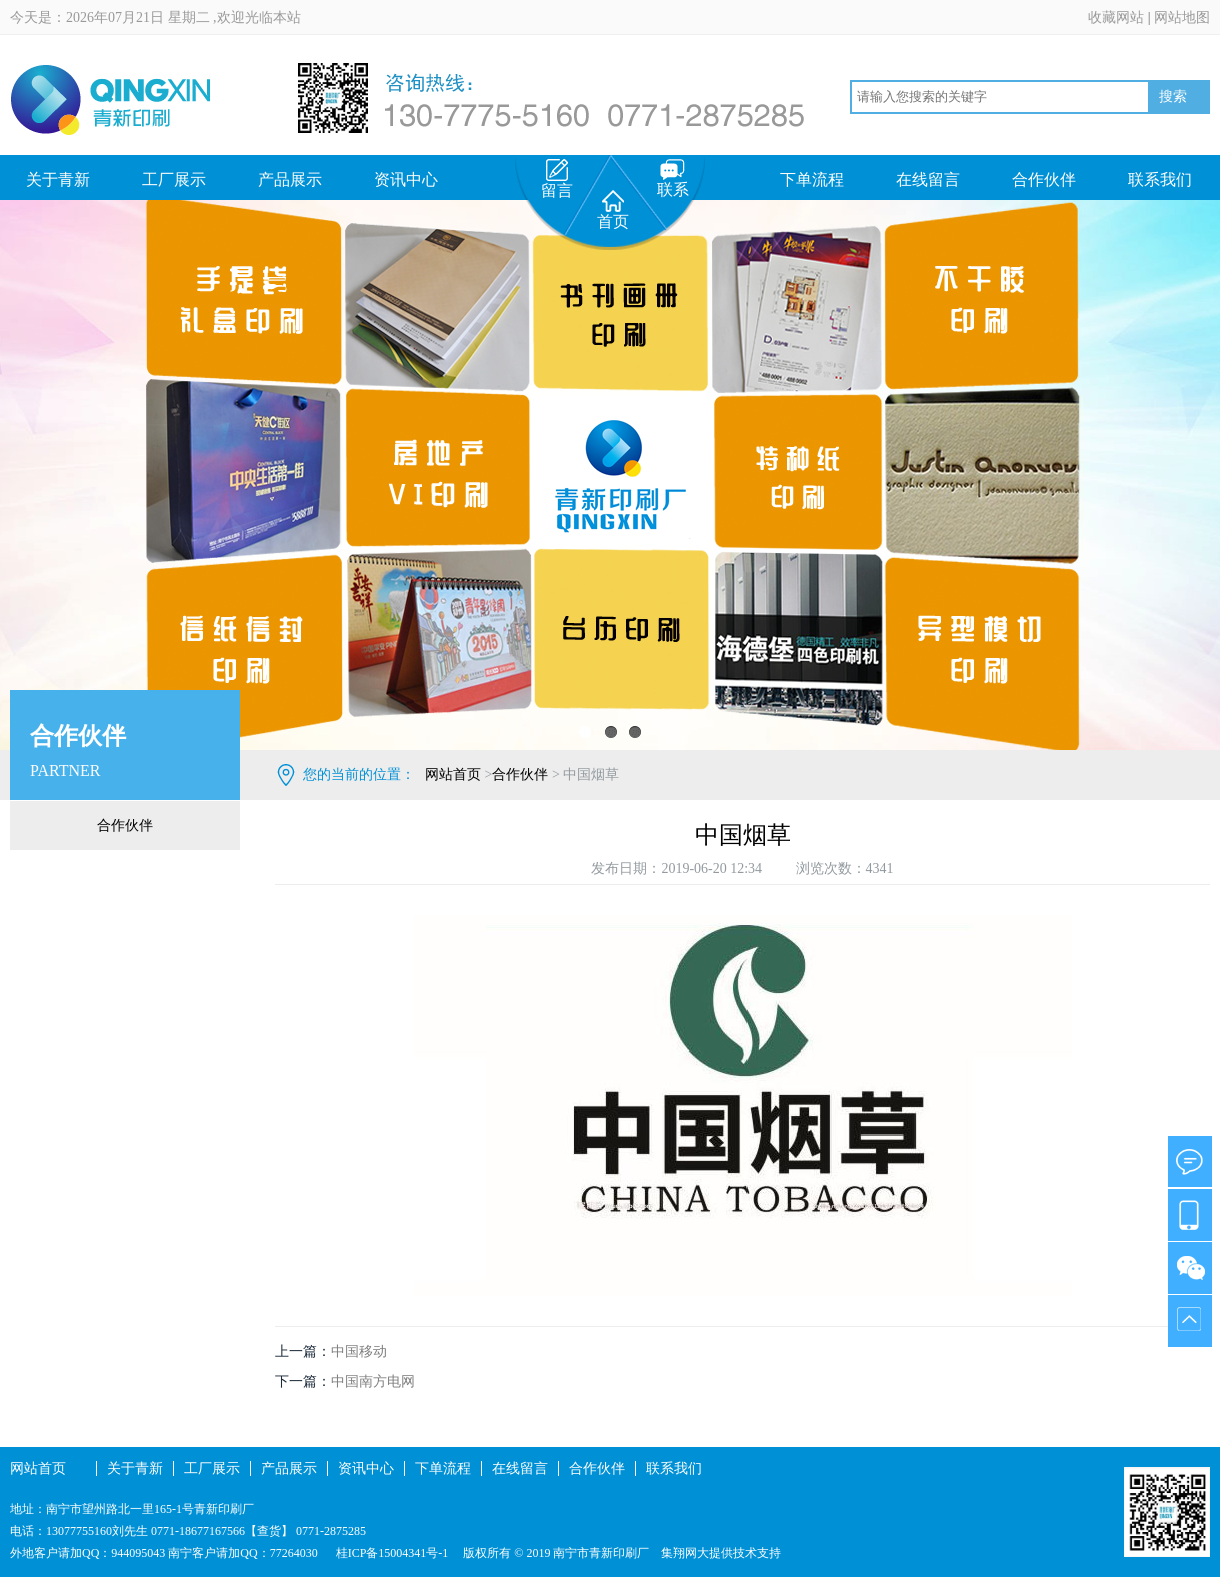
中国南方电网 (373, 1381)
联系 (673, 178)
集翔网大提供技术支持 (721, 1553)
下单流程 (812, 179)
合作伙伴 (1044, 179)
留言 (557, 179)
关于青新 (58, 179)
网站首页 (453, 774)
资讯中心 (406, 179)
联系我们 (1160, 179)
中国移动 (359, 1351)
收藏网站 (1116, 17)
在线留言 (928, 179)
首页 (613, 210)
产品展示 (290, 179)
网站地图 (1182, 17)
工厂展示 (174, 179)
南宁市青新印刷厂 (601, 1553)
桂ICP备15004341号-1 (391, 1553)
